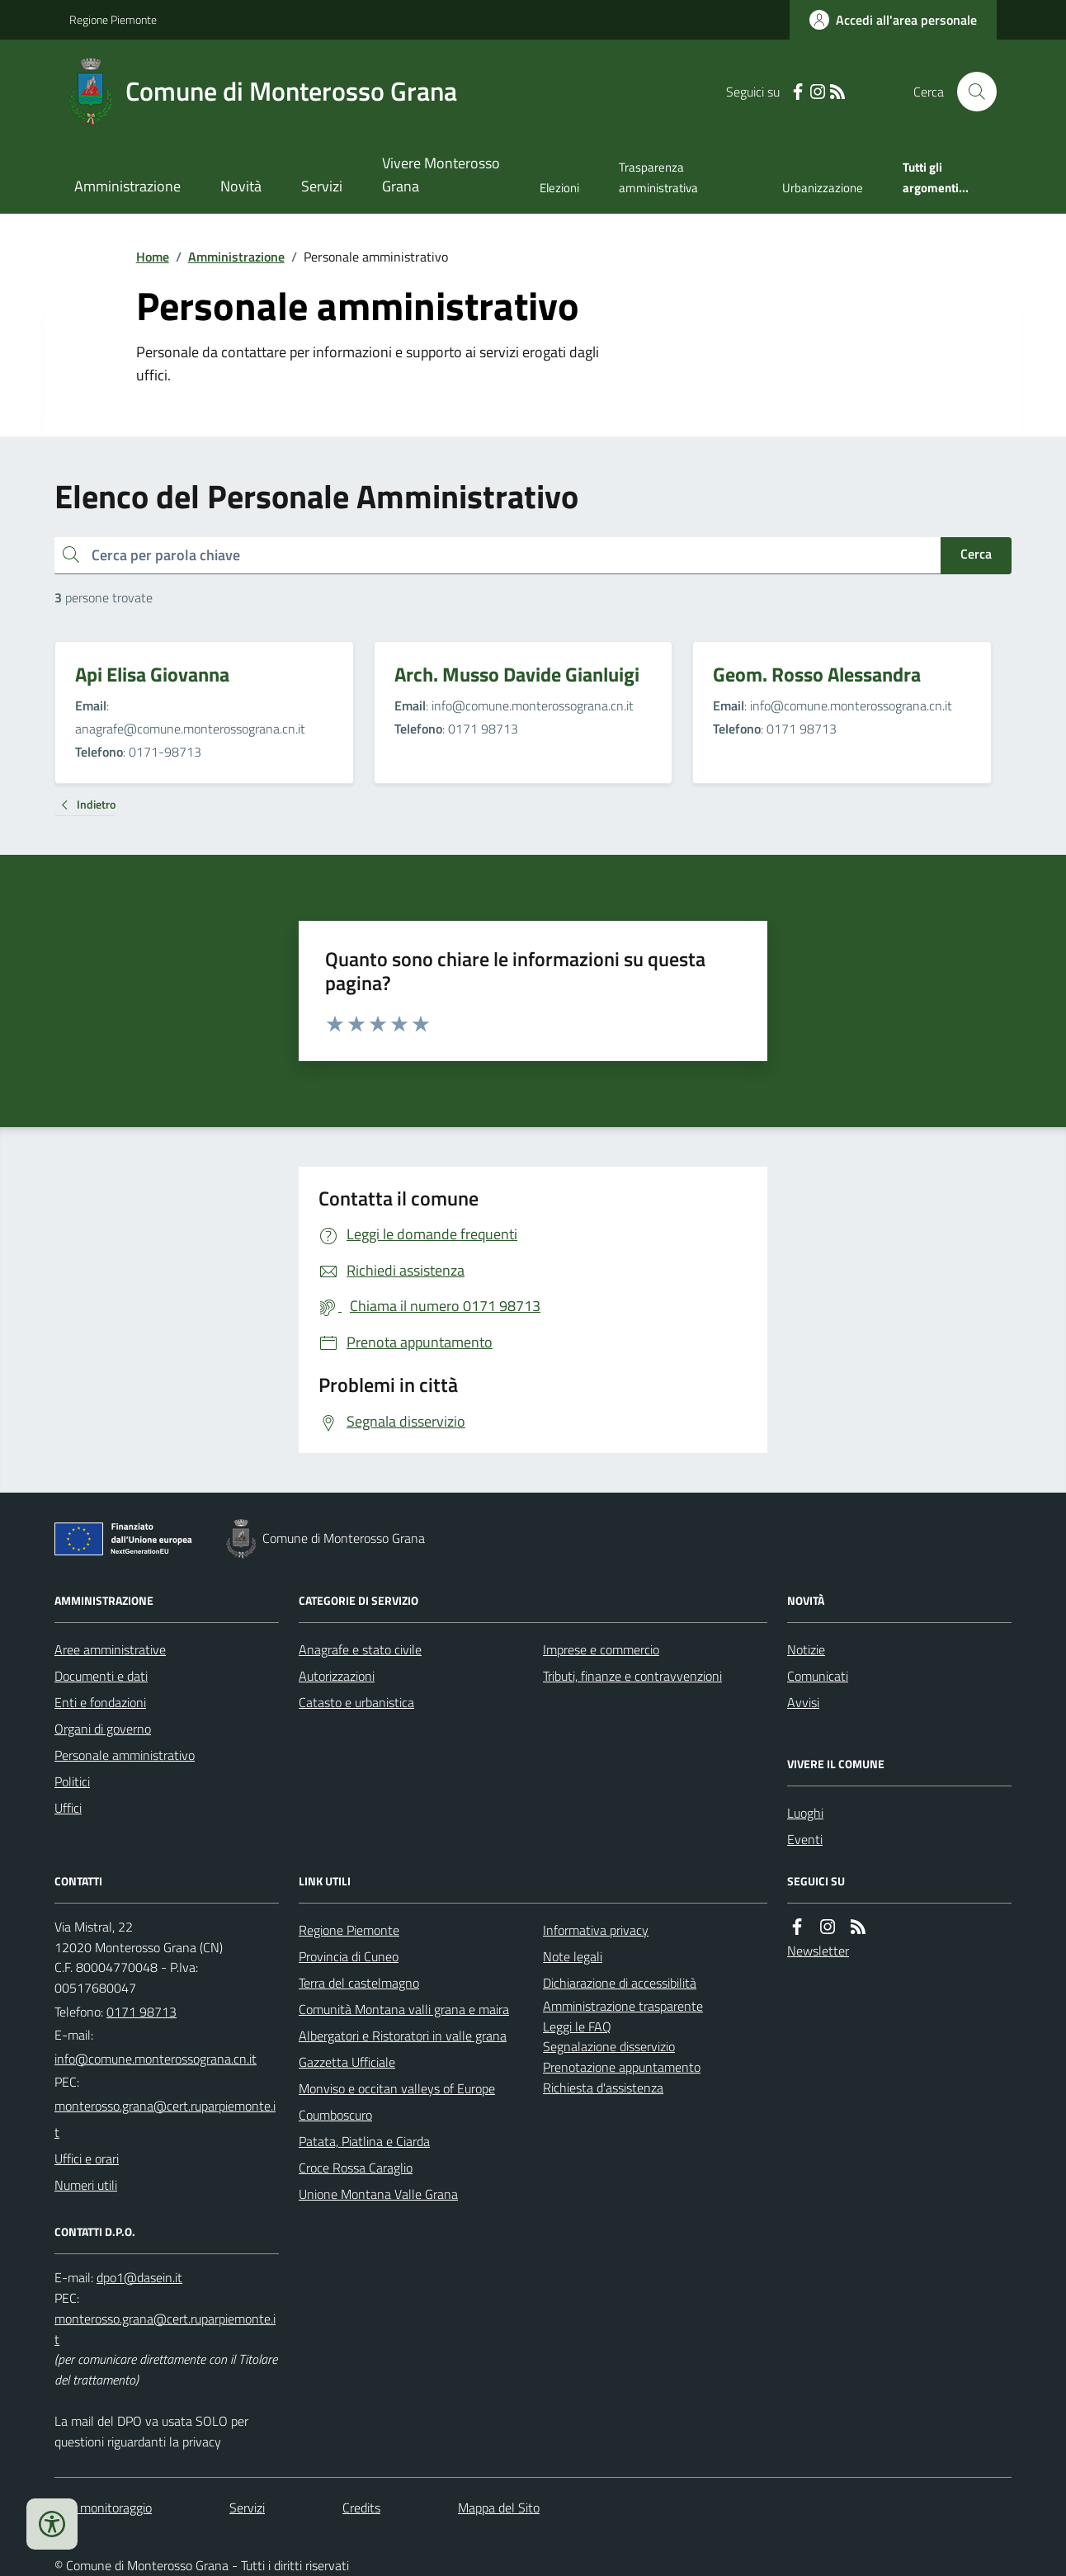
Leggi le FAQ (577, 2026)
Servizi (321, 186)
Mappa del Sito (499, 2507)
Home (152, 257)
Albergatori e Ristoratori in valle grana (403, 2035)
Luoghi (805, 1813)
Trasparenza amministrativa (658, 177)
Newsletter (818, 1950)
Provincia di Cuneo (349, 1956)
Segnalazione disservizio (609, 2046)
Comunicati (817, 1676)
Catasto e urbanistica (356, 1702)
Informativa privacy (596, 1930)
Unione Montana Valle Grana (378, 2194)
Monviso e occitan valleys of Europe (397, 2088)
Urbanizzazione (822, 187)
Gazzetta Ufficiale (347, 2062)
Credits (361, 2507)
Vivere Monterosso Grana (441, 174)
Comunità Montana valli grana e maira (404, 2009)
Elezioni (559, 187)
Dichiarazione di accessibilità (619, 1983)
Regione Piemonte (113, 19)
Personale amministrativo (124, 1755)
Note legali (572, 1956)
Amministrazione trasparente (623, 2006)
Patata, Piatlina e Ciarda (364, 2141)
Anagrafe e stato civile (360, 1649)
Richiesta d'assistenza (603, 2087)
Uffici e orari (86, 2158)
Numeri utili (85, 2185)
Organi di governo (102, 1729)
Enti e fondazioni (100, 1702)
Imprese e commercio (601, 1649)
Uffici (68, 1808)
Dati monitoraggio (103, 2507)
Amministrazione (127, 186)
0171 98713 (141, 2012)
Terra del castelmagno (359, 1983)
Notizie (806, 1649)
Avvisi (803, 1702)
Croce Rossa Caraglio (356, 2167)
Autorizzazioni (337, 1676)
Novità (241, 186)
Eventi (805, 1839)
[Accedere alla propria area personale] (893, 20)
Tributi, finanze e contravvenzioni (632, 1676)
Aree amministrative (110, 1649)
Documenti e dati (101, 1676)
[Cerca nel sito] (970, 91)
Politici (72, 1781)
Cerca (976, 554)
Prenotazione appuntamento (621, 2067)
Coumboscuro (335, 2115)
